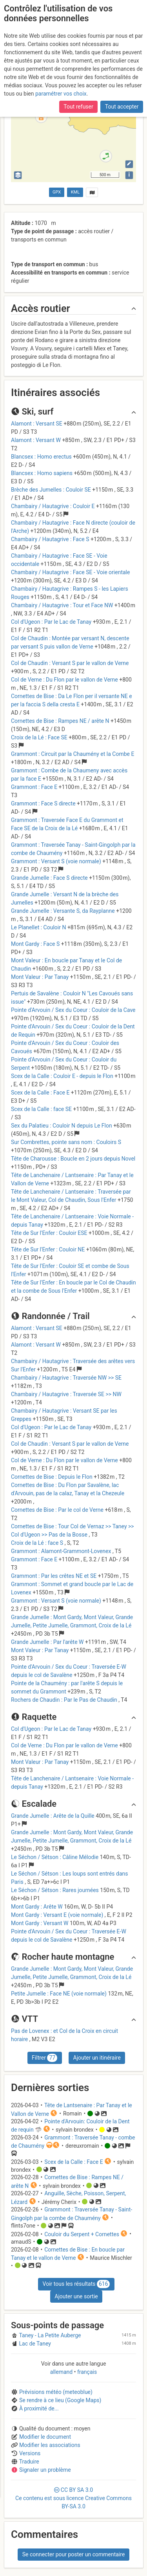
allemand (62, 2372)
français (86, 2372)
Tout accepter (122, 106)
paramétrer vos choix (61, 93)
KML (75, 192)
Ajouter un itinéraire (97, 2058)
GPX (57, 192)
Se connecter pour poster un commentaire (73, 2554)
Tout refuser (78, 106)
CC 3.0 (73, 2498)
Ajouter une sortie (76, 2296)
